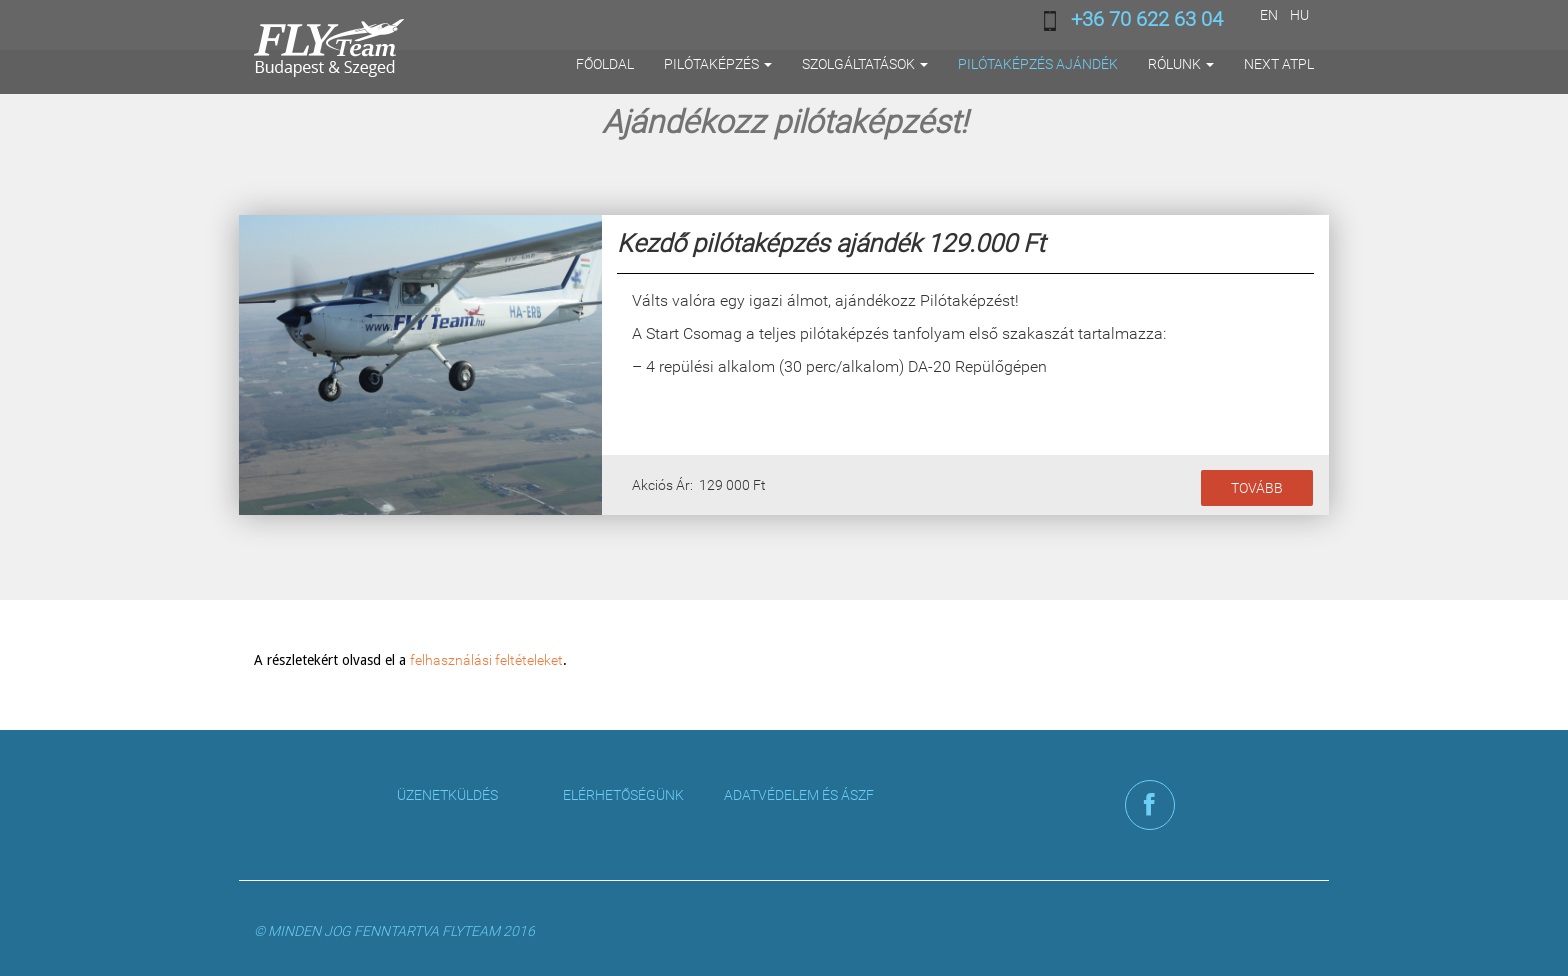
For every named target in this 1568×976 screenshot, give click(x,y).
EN (1269, 15)
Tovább (1257, 488)
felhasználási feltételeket (486, 660)
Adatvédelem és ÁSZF (799, 795)
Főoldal (605, 64)
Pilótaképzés (718, 64)
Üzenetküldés (447, 795)
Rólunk (1181, 64)
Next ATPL (1279, 64)
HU (1299, 15)
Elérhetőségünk (623, 795)
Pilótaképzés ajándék (1038, 64)
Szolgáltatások (865, 64)
